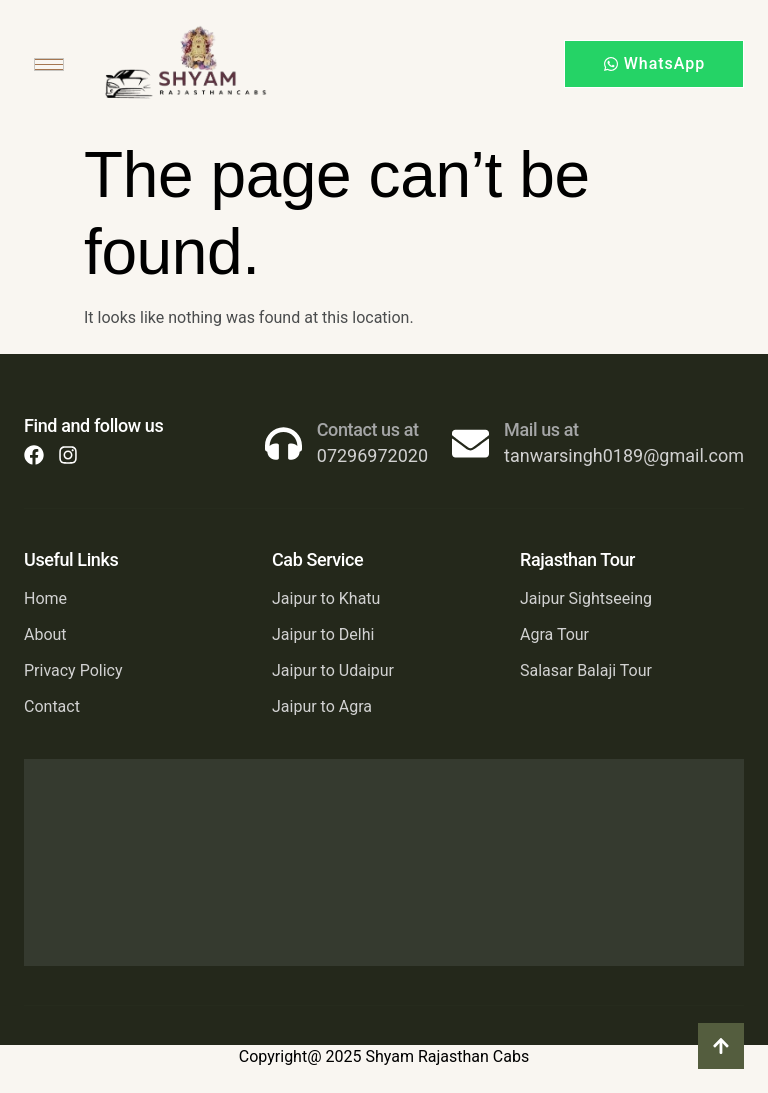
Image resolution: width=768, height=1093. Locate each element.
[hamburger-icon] (49, 64)
